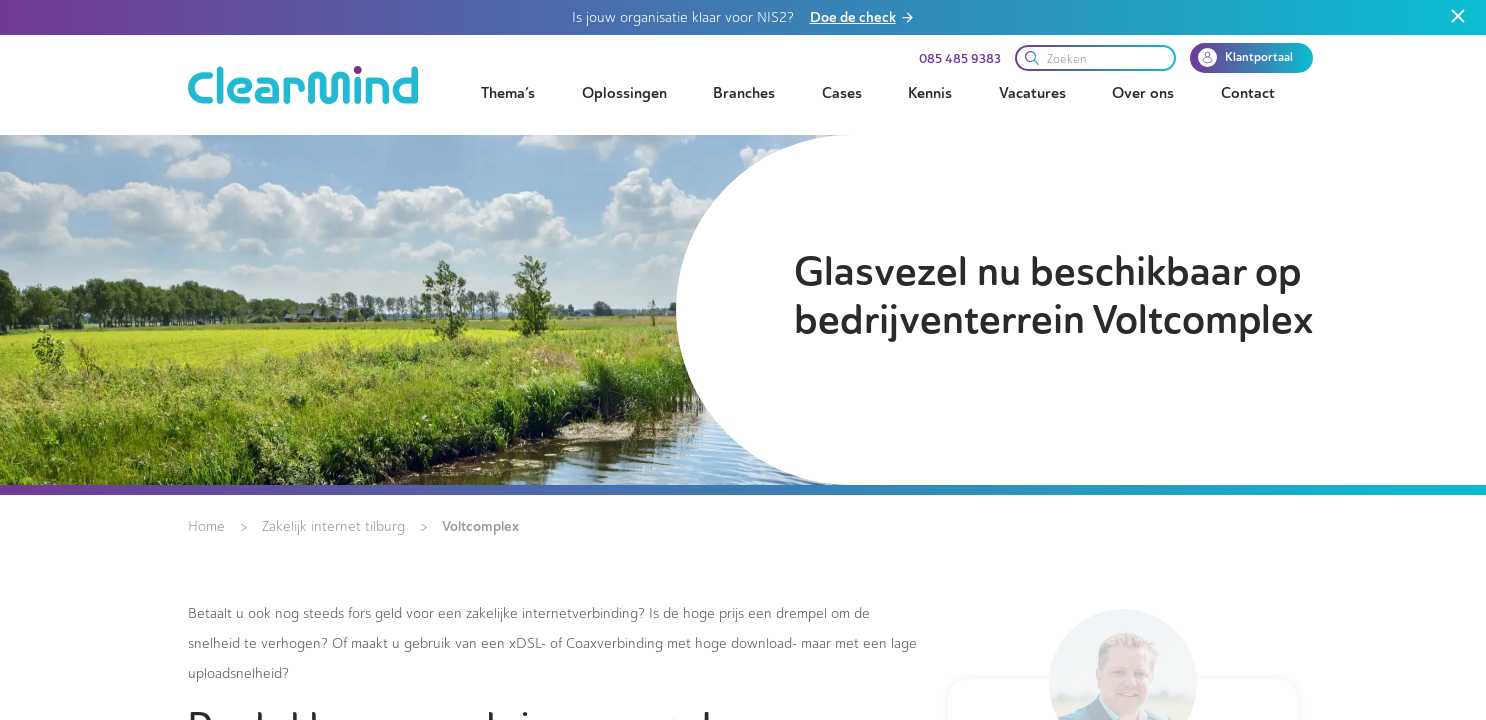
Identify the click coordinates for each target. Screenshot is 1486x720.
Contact (1248, 93)
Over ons (1143, 93)
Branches (744, 93)
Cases (842, 93)
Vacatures (1032, 93)
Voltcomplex (480, 526)
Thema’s (508, 93)
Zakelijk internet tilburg (333, 526)
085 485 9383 (960, 59)
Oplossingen (624, 93)
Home (206, 526)
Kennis (930, 93)
